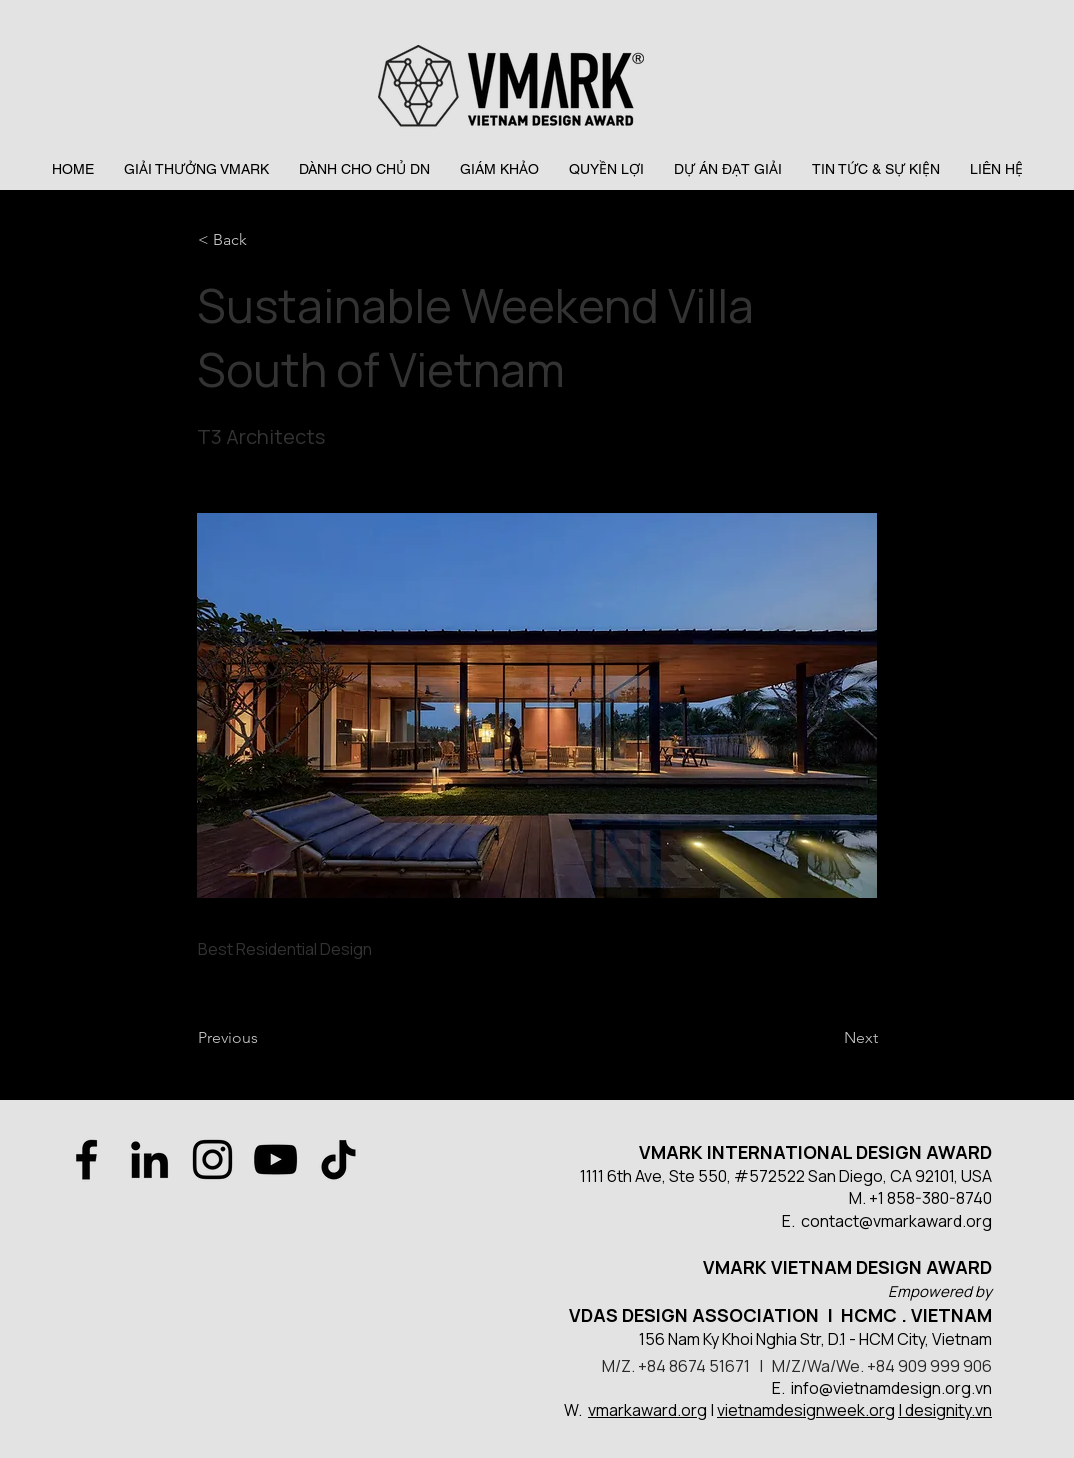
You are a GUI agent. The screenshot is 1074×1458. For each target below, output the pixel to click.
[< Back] (264, 240)
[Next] (828, 1038)
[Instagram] (212, 1159)
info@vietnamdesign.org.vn (891, 1388)
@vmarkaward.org (925, 1221)
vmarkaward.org (647, 1410)
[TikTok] (338, 1159)
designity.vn (948, 1410)
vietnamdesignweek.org (806, 1410)
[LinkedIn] (149, 1159)
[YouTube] (275, 1159)
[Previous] (264, 1038)
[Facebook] (86, 1159)
